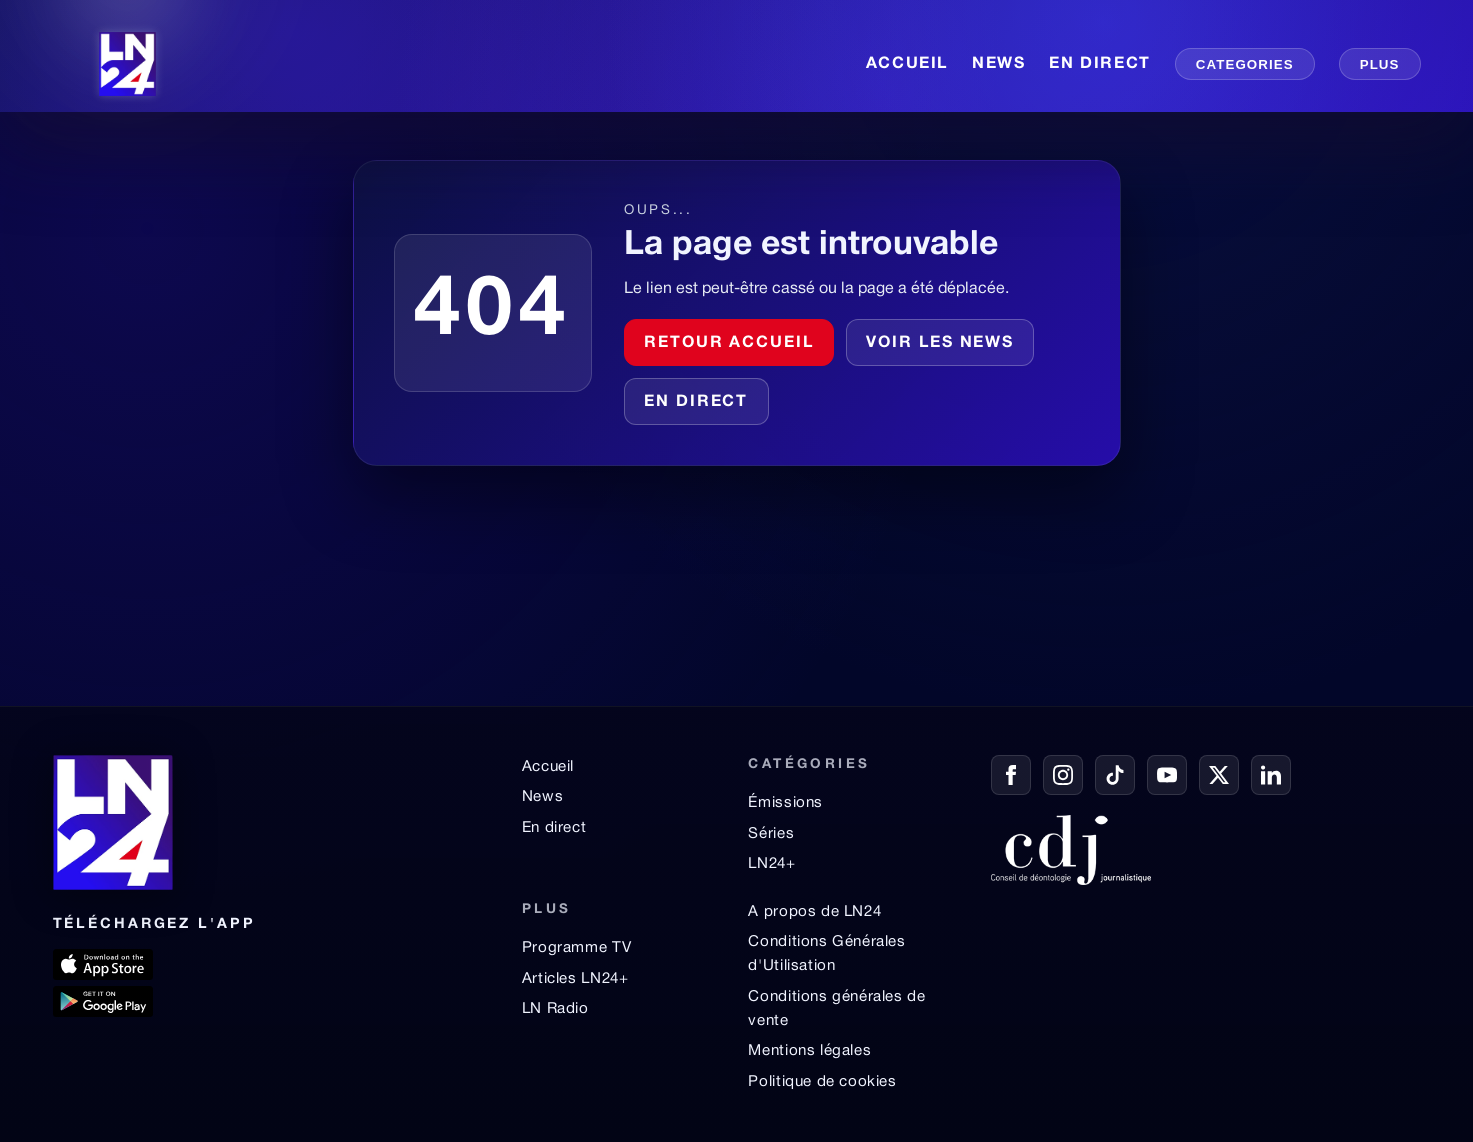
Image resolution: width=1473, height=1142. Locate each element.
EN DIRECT (1099, 64)
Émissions (785, 803)
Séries (771, 834)
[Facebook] (1011, 775)
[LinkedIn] (1271, 775)
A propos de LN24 (814, 912)
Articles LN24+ (575, 979)
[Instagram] (1063, 775)
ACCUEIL (907, 64)
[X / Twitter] (1219, 775)
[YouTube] (1167, 775)
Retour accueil (729, 343)
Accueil (548, 767)
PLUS (1380, 64)
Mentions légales (809, 1051)
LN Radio (555, 1009)
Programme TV (576, 948)
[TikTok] (1115, 775)
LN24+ (771, 864)
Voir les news (940, 343)
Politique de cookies (822, 1082)
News (542, 797)
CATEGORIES (1245, 64)
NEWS (998, 64)
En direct (696, 402)
